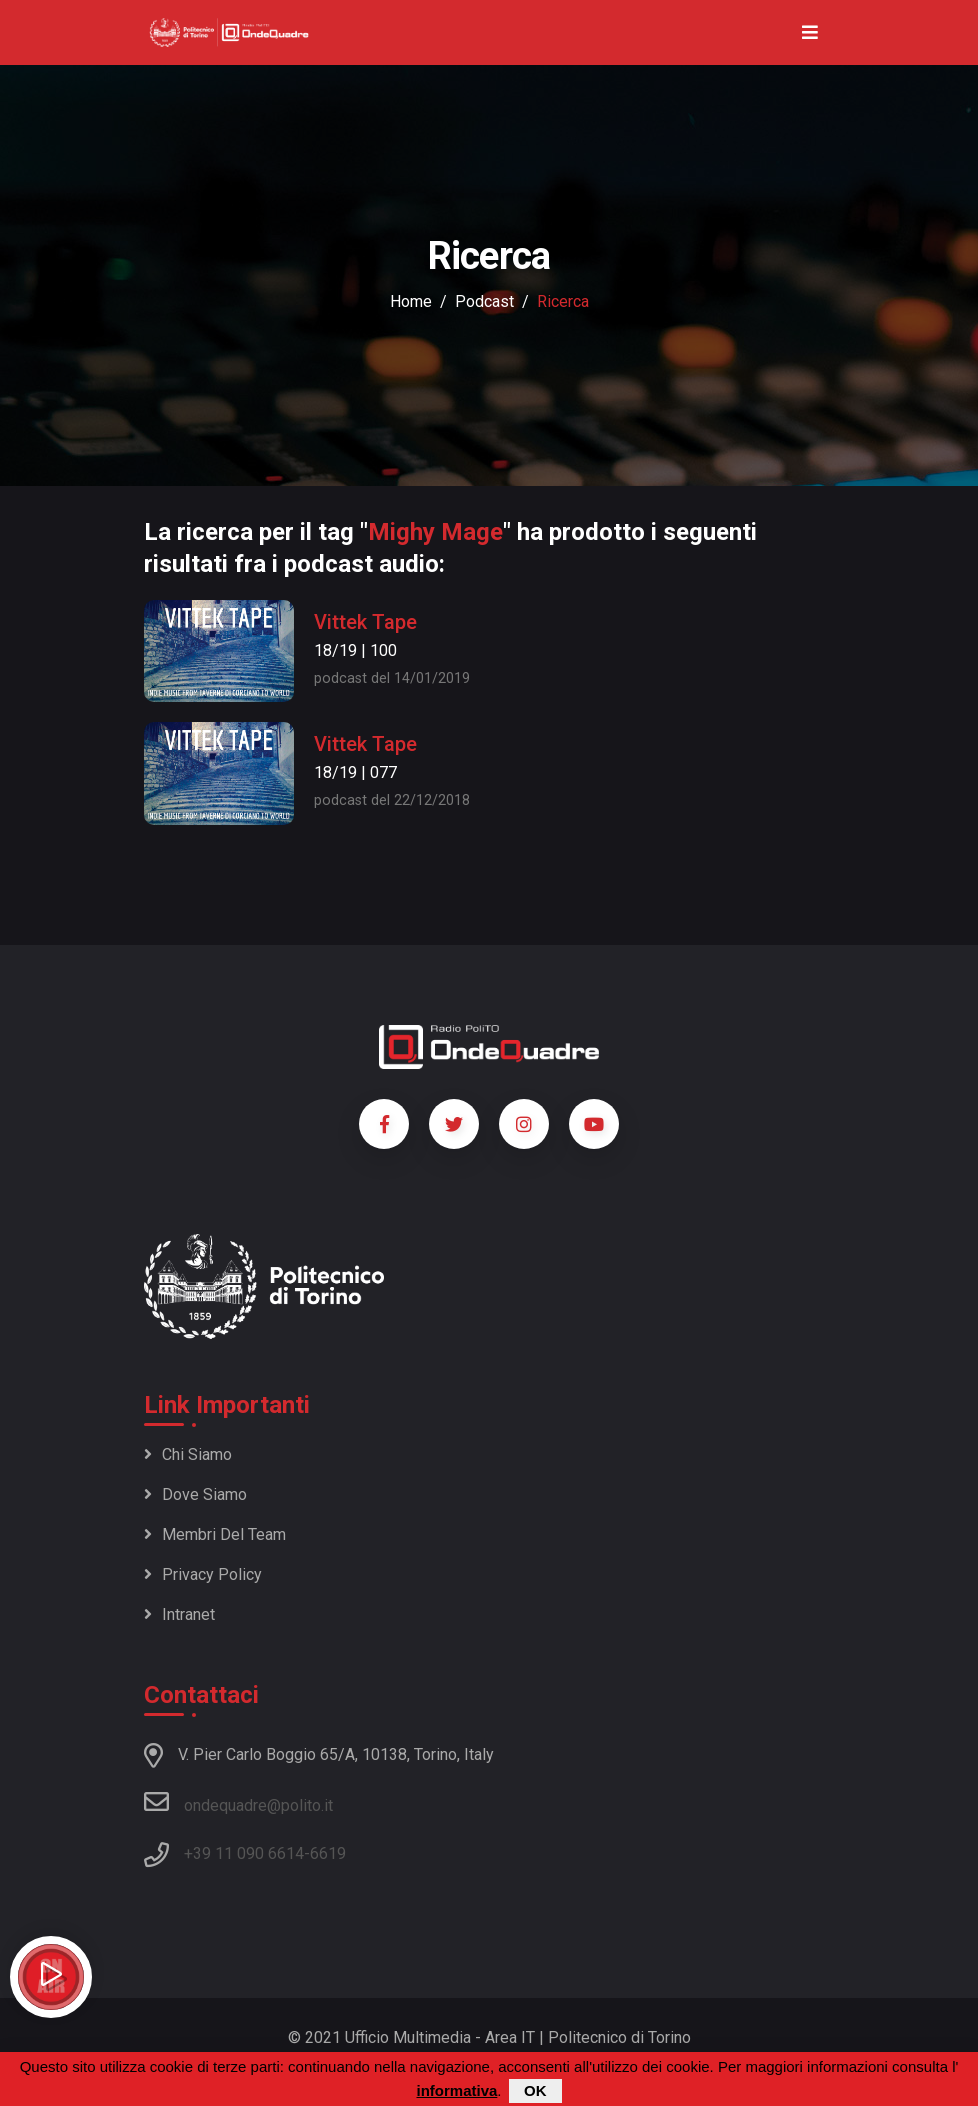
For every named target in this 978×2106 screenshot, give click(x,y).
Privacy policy (203, 1574)
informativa (456, 2090)
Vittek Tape (365, 622)
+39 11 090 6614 (244, 1853)
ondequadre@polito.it (238, 1802)
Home (411, 301)
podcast (484, 301)
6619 (328, 1853)
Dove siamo (195, 1494)
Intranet (179, 1614)
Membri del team (215, 1534)
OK (535, 2090)
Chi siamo (188, 1454)
